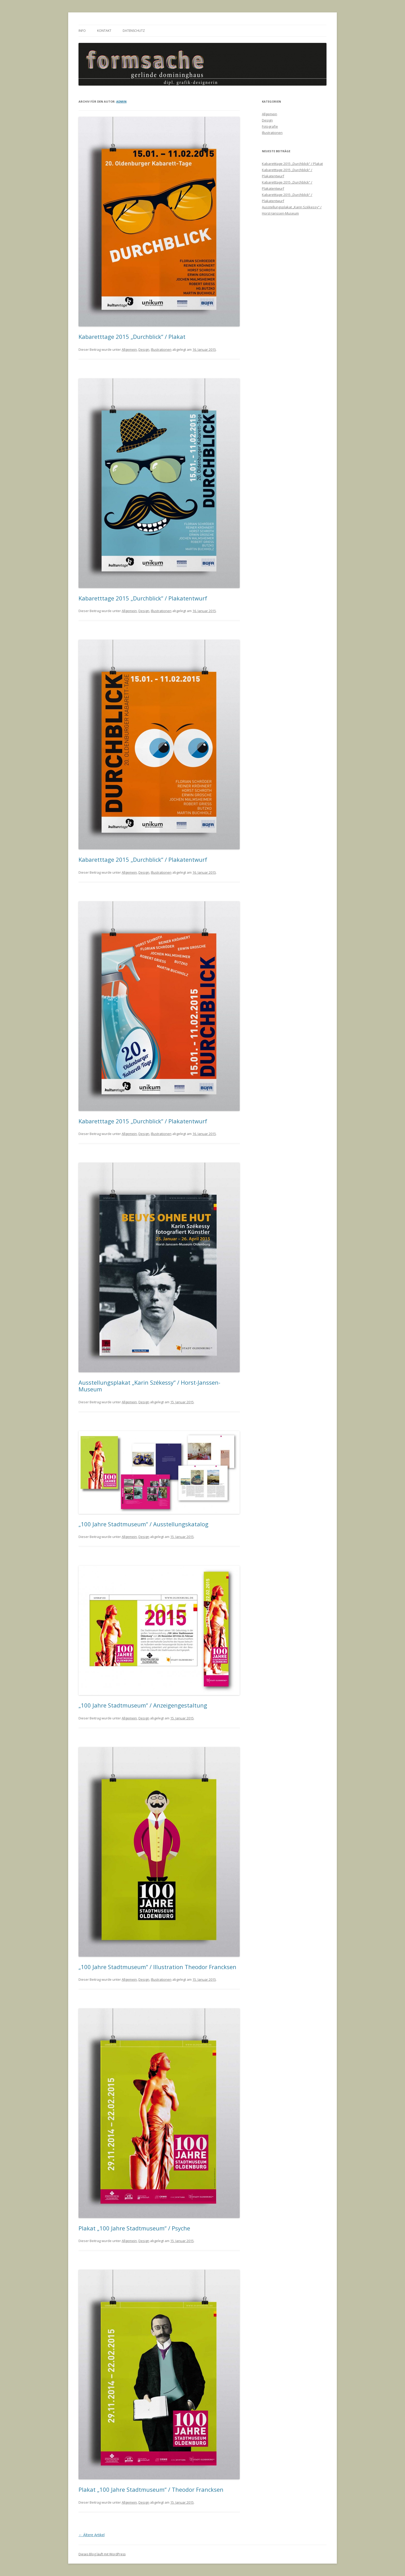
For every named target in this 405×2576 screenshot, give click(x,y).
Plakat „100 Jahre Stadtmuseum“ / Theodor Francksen (151, 2489)
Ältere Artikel (92, 2534)
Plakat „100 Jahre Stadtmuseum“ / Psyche (134, 2228)
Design (143, 349)
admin (121, 101)
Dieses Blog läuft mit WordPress (102, 2554)
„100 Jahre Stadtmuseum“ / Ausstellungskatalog (143, 1524)
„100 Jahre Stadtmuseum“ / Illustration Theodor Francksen (157, 1967)
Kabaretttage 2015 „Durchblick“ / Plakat (132, 336)
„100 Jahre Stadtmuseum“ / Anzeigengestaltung (143, 1705)
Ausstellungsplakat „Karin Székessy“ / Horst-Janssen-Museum (149, 1385)
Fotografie (270, 126)
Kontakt (104, 30)
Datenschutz (134, 30)
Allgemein (129, 349)
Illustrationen (161, 349)
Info (82, 30)
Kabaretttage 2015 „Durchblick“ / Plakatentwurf (143, 598)
